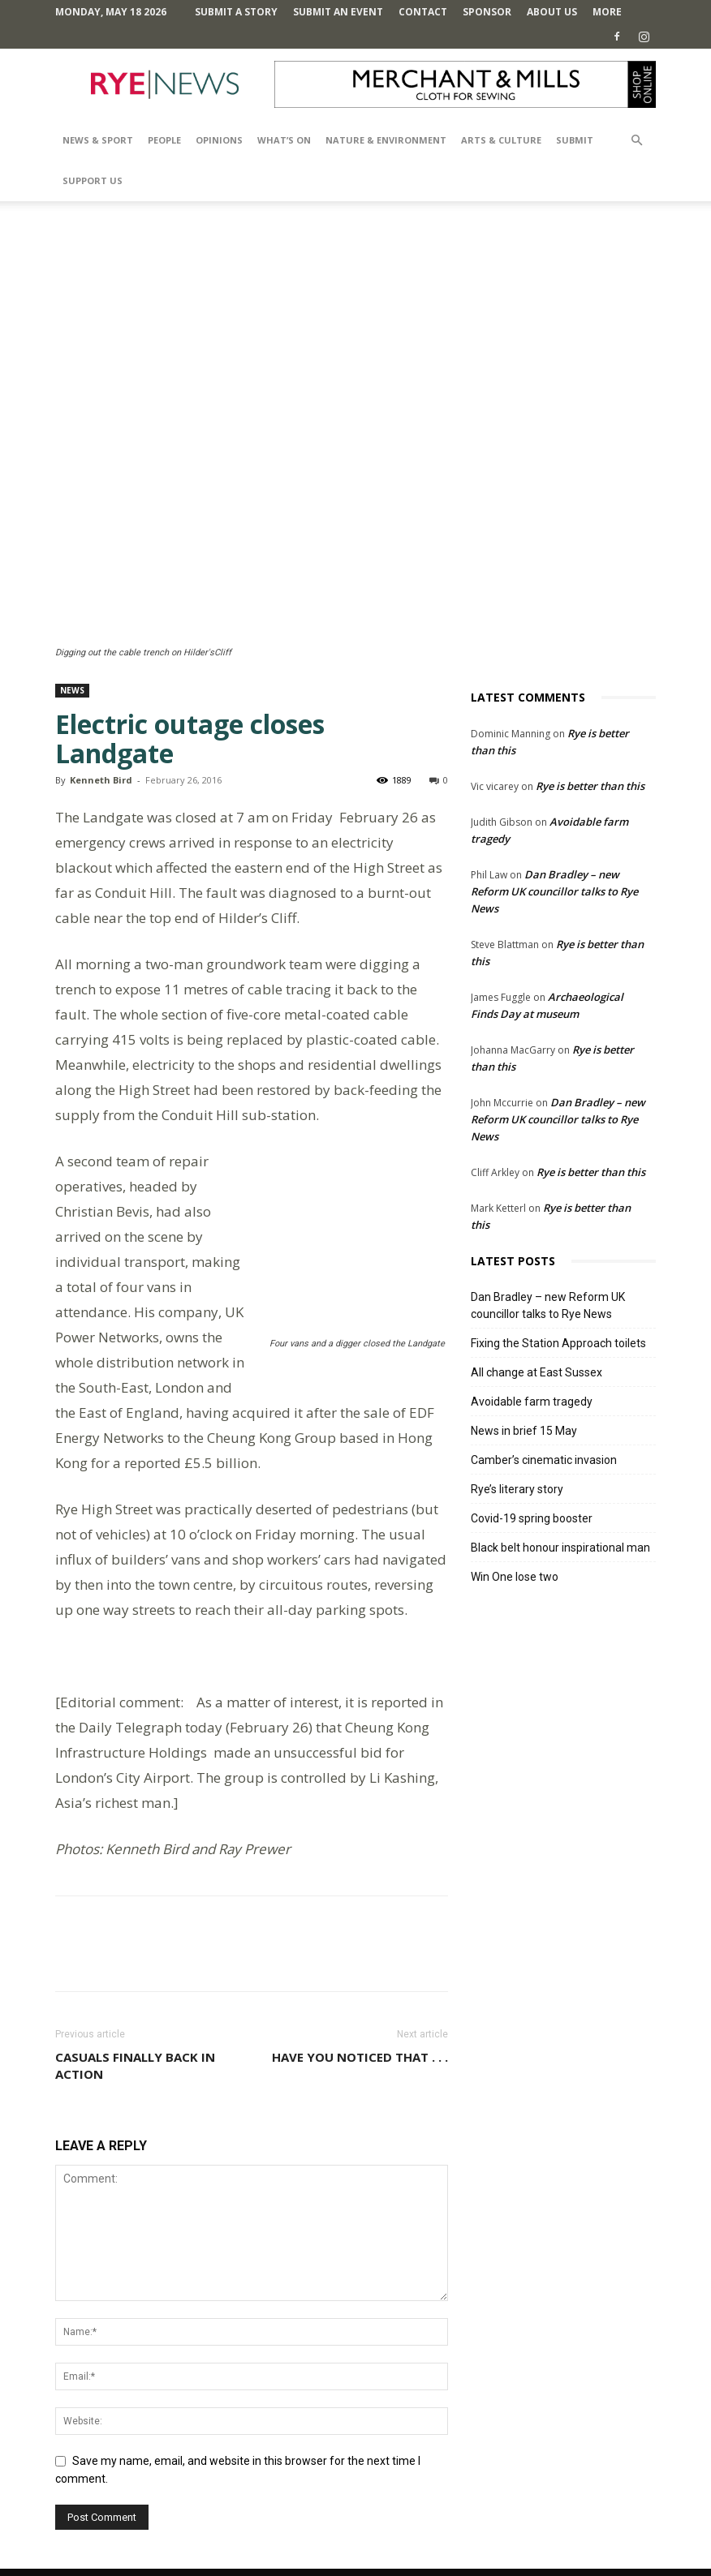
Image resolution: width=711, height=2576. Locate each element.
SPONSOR (487, 12)
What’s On (284, 140)
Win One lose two (514, 1576)
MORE (607, 12)
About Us (552, 12)
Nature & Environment (385, 140)
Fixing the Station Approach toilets (558, 1343)
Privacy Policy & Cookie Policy (498, 2533)
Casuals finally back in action (135, 2015)
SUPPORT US (92, 180)
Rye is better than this (590, 786)
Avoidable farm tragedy (531, 1401)
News (72, 690)
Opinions (219, 140)
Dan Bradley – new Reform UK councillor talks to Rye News (554, 891)
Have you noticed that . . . (360, 2007)
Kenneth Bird (101, 780)
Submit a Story (236, 12)
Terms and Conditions (363, 2533)
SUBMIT (574, 140)
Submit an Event (338, 12)
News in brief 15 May (524, 1430)
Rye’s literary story (517, 1489)
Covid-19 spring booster (531, 1518)
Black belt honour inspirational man (560, 1547)
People (164, 140)
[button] (636, 140)
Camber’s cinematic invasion (544, 1459)
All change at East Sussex (536, 1372)
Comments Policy (257, 2533)
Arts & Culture (501, 140)
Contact (423, 12)
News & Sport (97, 140)
